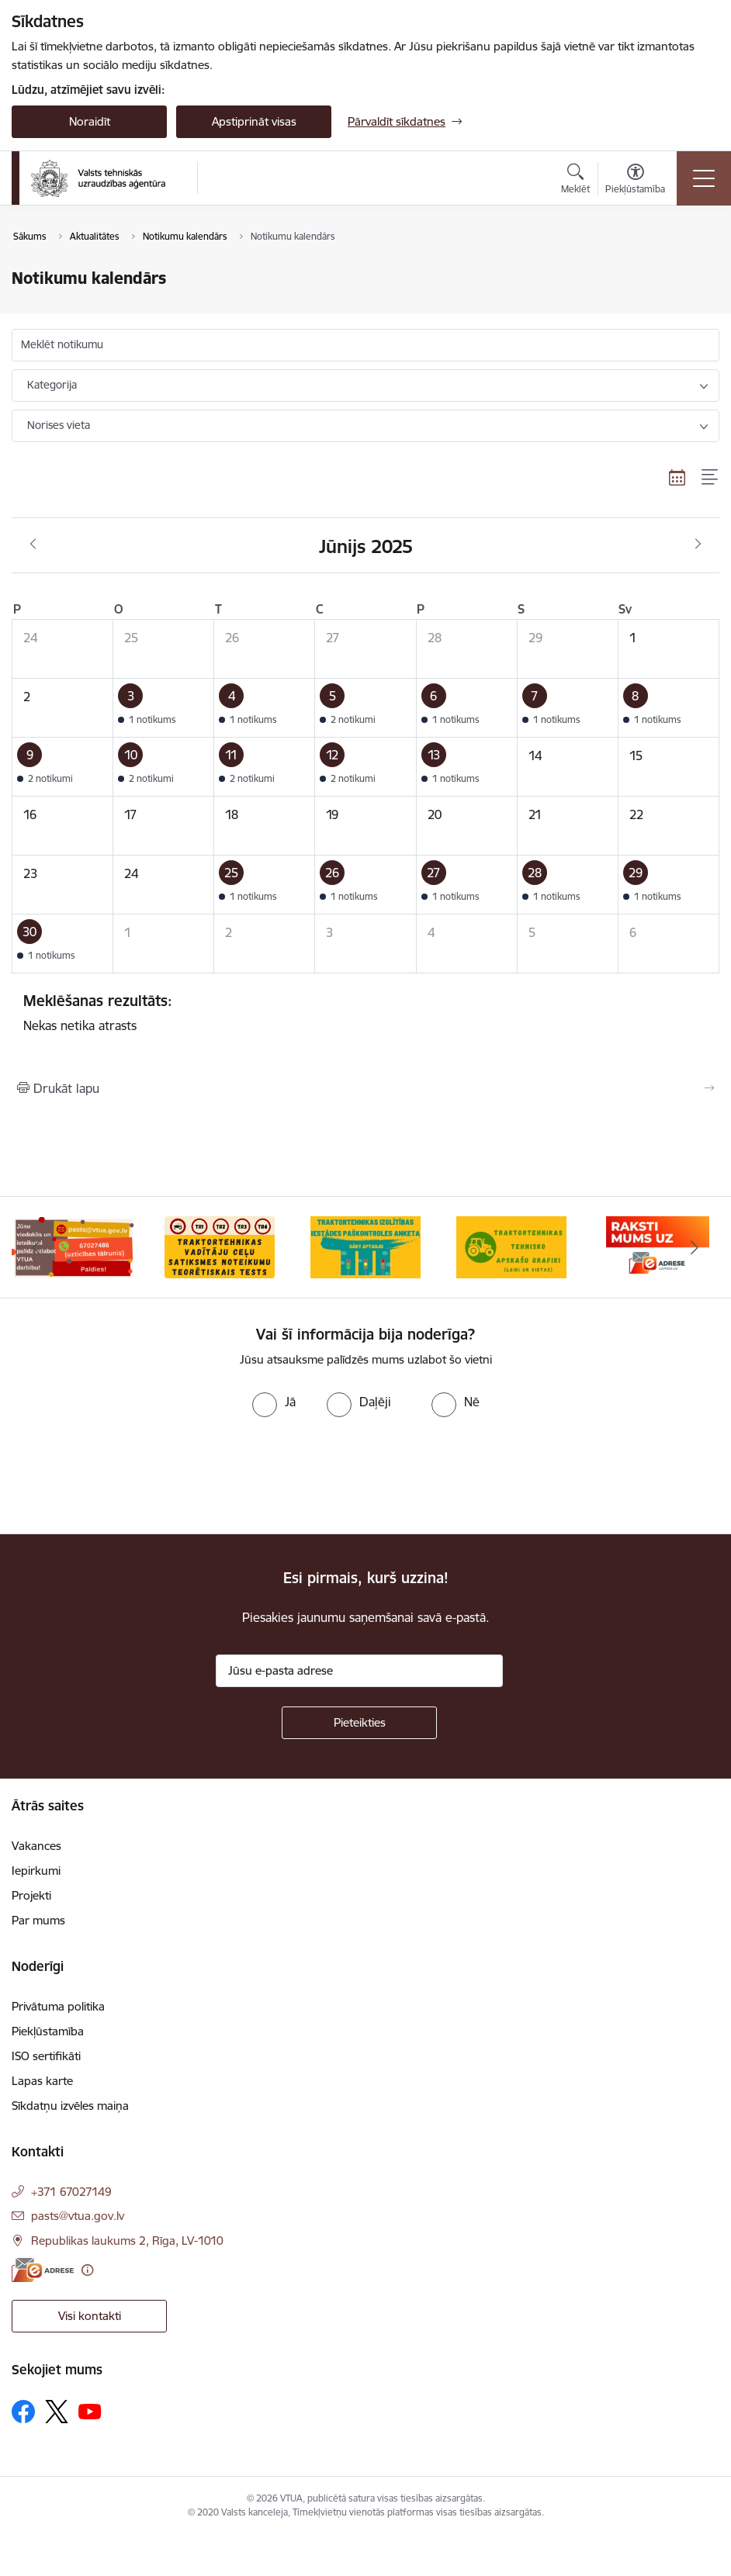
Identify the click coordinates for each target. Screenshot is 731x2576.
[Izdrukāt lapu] (365, 1088)
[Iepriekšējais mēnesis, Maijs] (33, 544)
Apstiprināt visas (254, 121)
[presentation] (130, 1476)
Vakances (36, 1845)
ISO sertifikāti (46, 2056)
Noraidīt (89, 121)
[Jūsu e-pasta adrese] (359, 1671)
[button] (163, 708)
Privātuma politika (58, 2006)
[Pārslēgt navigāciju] (704, 178)
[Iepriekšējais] (36, 1247)
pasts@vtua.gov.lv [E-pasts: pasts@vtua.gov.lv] (77, 2215)
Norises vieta (58, 425)
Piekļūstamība (48, 2031)
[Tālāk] (694, 1247)
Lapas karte (42, 2080)
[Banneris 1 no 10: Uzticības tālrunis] (73, 1246)
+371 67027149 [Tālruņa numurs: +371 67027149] (71, 2191)
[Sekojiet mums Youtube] (90, 2410)
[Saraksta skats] (710, 477)
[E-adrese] (43, 2270)
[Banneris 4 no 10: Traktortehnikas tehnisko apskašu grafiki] (511, 1246)
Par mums (38, 1920)
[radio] (274, 1401)
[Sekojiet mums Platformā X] (56, 2411)
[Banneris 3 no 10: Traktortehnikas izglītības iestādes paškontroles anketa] (365, 1246)
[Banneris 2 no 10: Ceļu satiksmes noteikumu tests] (220, 1246)
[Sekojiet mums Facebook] (23, 2411)
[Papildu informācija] (87, 2270)
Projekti (31, 1895)
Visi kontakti (89, 2315)
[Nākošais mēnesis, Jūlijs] (698, 544)
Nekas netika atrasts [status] (365, 1012)
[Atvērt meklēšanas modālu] (575, 180)
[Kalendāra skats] (677, 477)
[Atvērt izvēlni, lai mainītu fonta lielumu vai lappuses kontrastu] (635, 180)
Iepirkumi (36, 1870)
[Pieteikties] (359, 1722)
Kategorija (52, 385)
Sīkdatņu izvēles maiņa (70, 2105)
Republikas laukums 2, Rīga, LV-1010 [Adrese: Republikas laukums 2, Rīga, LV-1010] (127, 2240)
